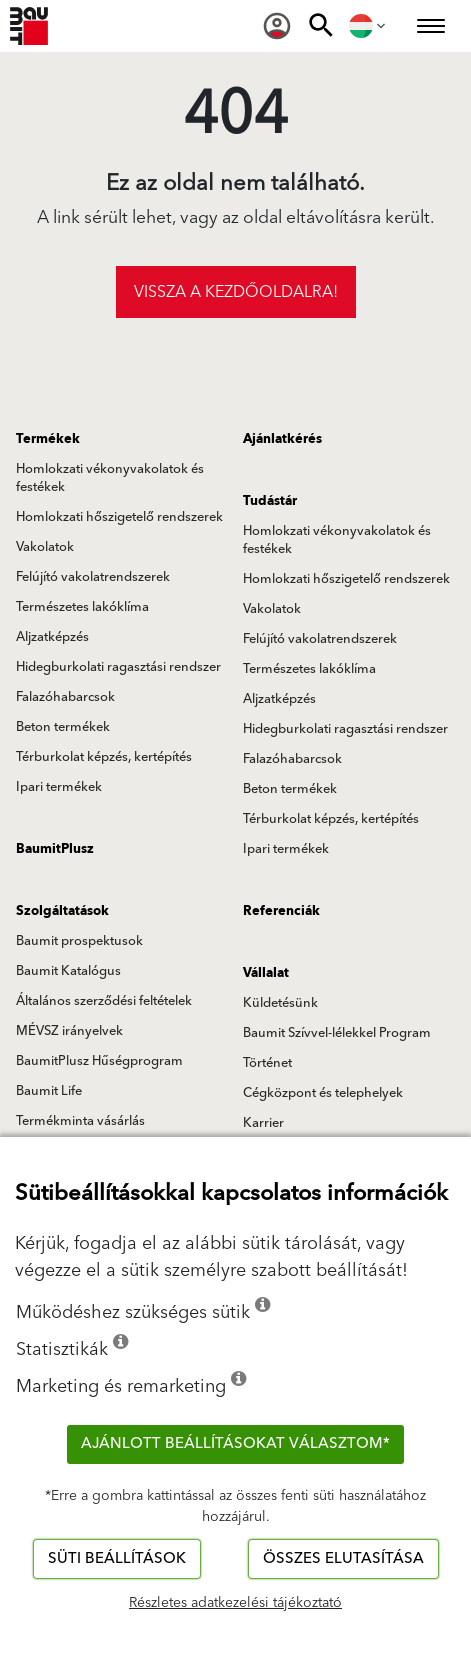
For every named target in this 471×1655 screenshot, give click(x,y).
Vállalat (266, 973)
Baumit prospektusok (79, 941)
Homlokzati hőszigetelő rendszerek (119, 517)
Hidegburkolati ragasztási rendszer (118, 667)
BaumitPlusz (55, 849)
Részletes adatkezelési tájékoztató (235, 1603)
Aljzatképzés (52, 637)
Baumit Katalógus (68, 971)
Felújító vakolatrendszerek (93, 577)
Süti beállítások (117, 1558)
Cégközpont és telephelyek (323, 1093)
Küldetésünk (280, 1003)
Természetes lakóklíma (82, 607)
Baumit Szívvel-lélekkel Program (337, 1033)
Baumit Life (49, 1091)
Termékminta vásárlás (80, 1121)
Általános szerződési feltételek (104, 1001)
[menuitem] (277, 26)
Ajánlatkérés (282, 439)
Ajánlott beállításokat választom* (235, 1443)
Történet (267, 1063)
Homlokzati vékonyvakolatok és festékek (110, 478)
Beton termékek (63, 727)
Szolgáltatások (62, 911)
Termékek (48, 439)
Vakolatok (45, 547)
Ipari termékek (59, 787)
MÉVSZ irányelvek (69, 1031)
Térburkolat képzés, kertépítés (104, 757)
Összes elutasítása (343, 1558)
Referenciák (281, 911)
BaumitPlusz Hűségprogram (99, 1061)
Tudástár (270, 501)
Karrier (263, 1123)
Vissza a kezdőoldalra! (236, 292)
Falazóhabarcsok (65, 697)
